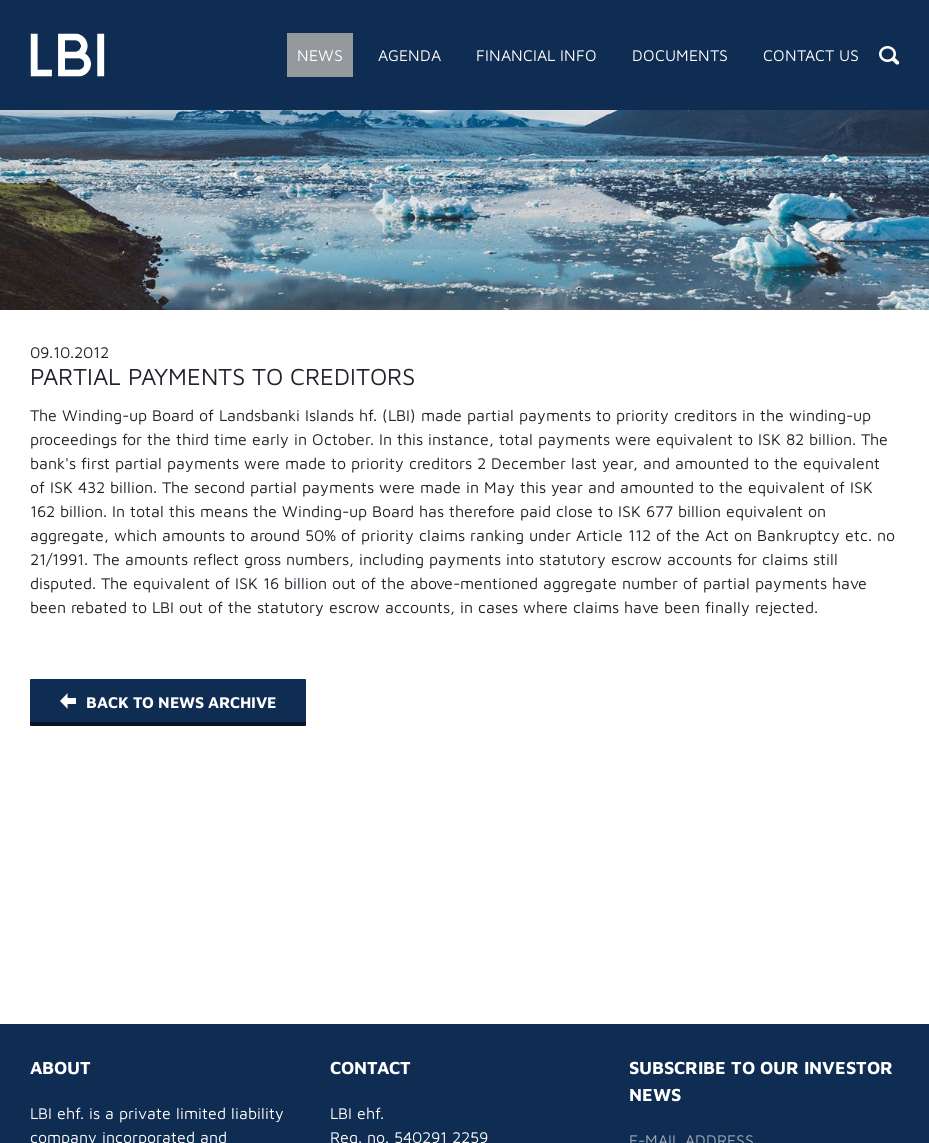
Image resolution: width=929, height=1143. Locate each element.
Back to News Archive (168, 702)
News (320, 55)
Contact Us (811, 55)
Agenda (409, 55)
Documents (680, 55)
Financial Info (536, 55)
